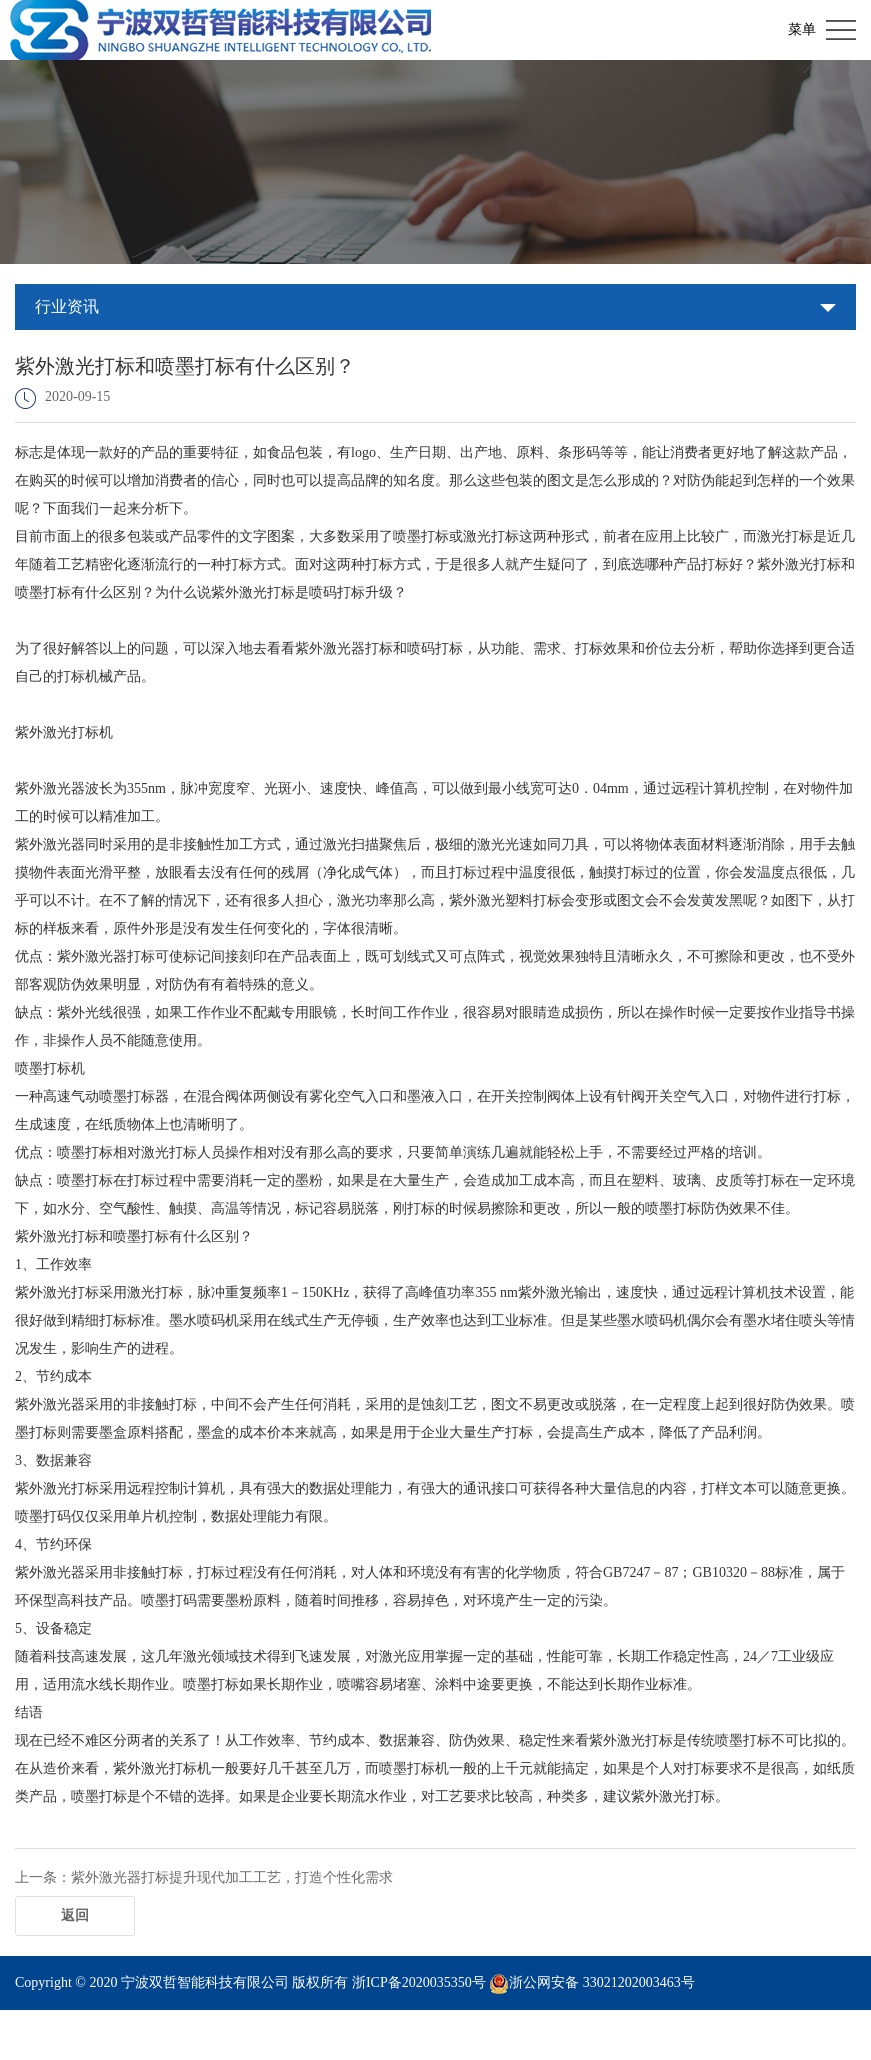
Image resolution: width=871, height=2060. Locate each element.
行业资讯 (67, 306)
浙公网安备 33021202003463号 (602, 1982)
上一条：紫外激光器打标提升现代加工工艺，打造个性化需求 (204, 1877)
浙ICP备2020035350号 (419, 1982)
